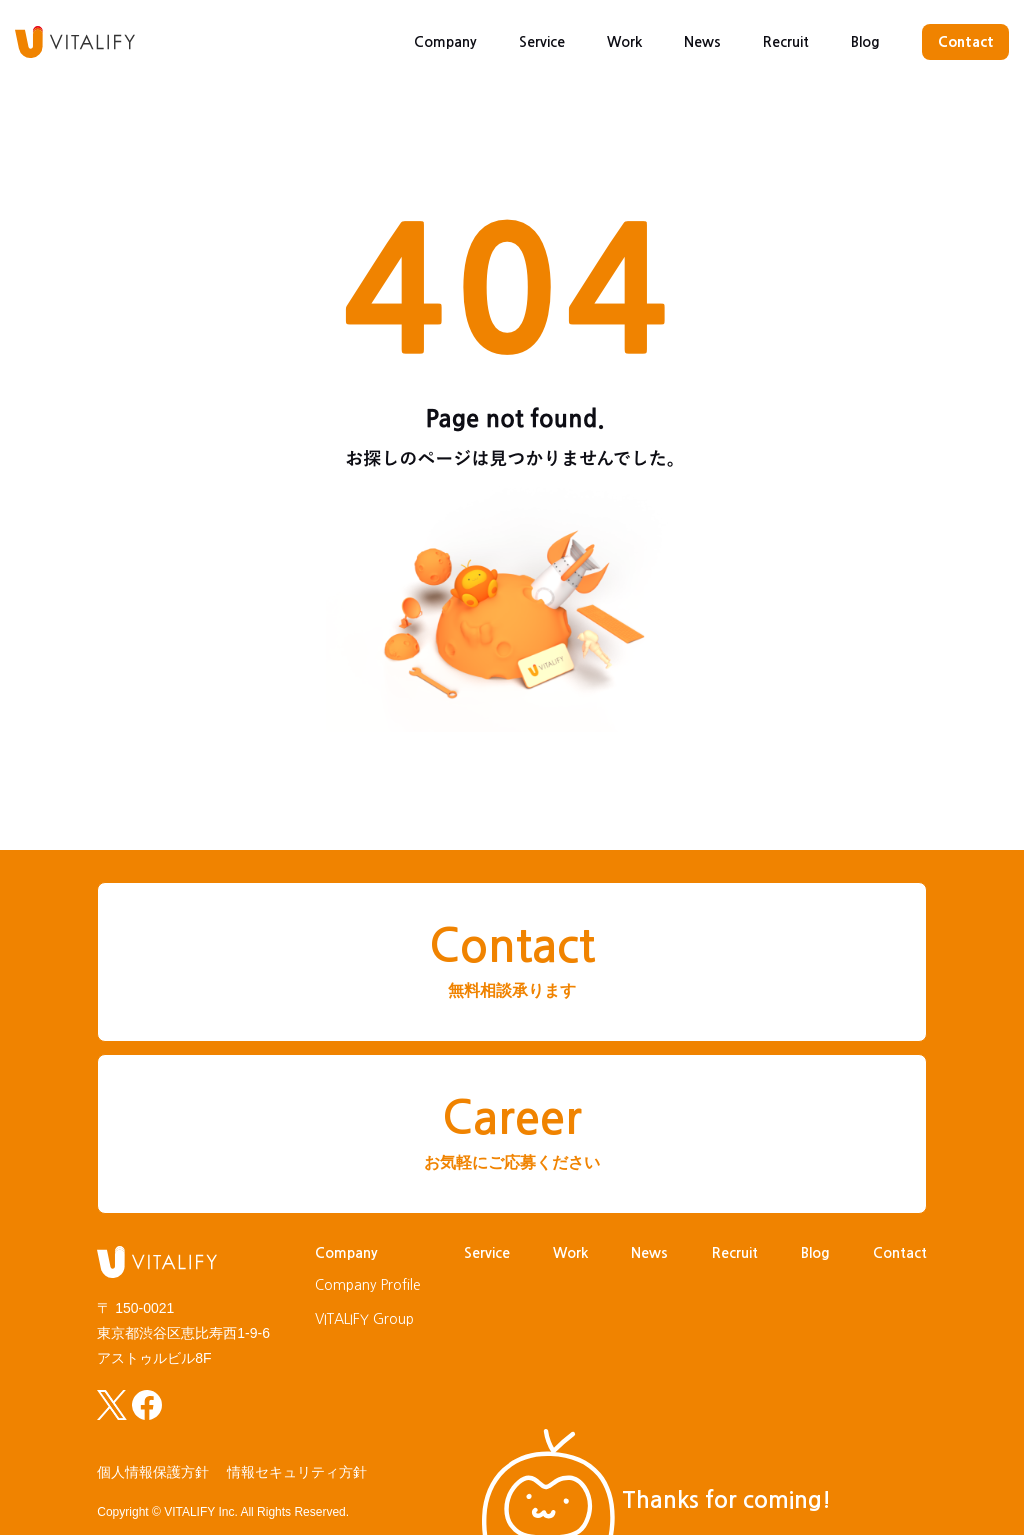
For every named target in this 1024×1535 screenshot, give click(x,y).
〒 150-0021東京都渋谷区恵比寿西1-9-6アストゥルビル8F (183, 1333)
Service (542, 42)
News (702, 42)
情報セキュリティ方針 (297, 1472)
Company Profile (368, 1285)
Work (624, 42)
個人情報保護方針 (153, 1472)
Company (445, 42)
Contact (966, 42)
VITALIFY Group (364, 1319)
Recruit (786, 42)
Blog (865, 42)
